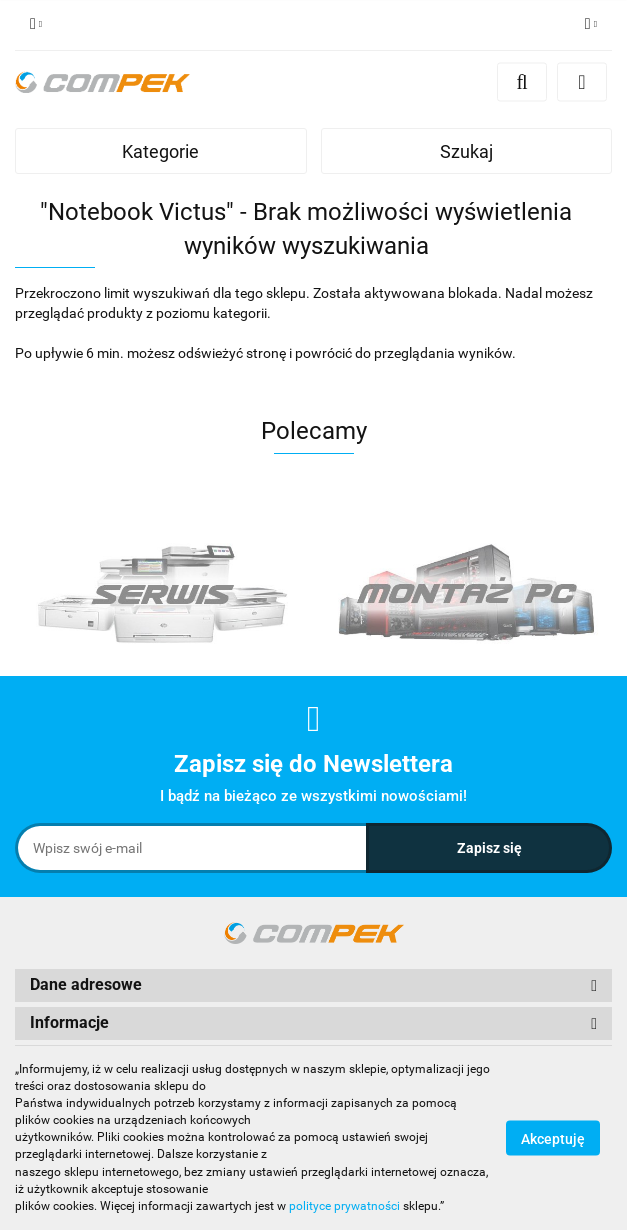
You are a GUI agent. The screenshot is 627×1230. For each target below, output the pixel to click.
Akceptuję (553, 1138)
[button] (313, 985)
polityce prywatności (344, 1206)
